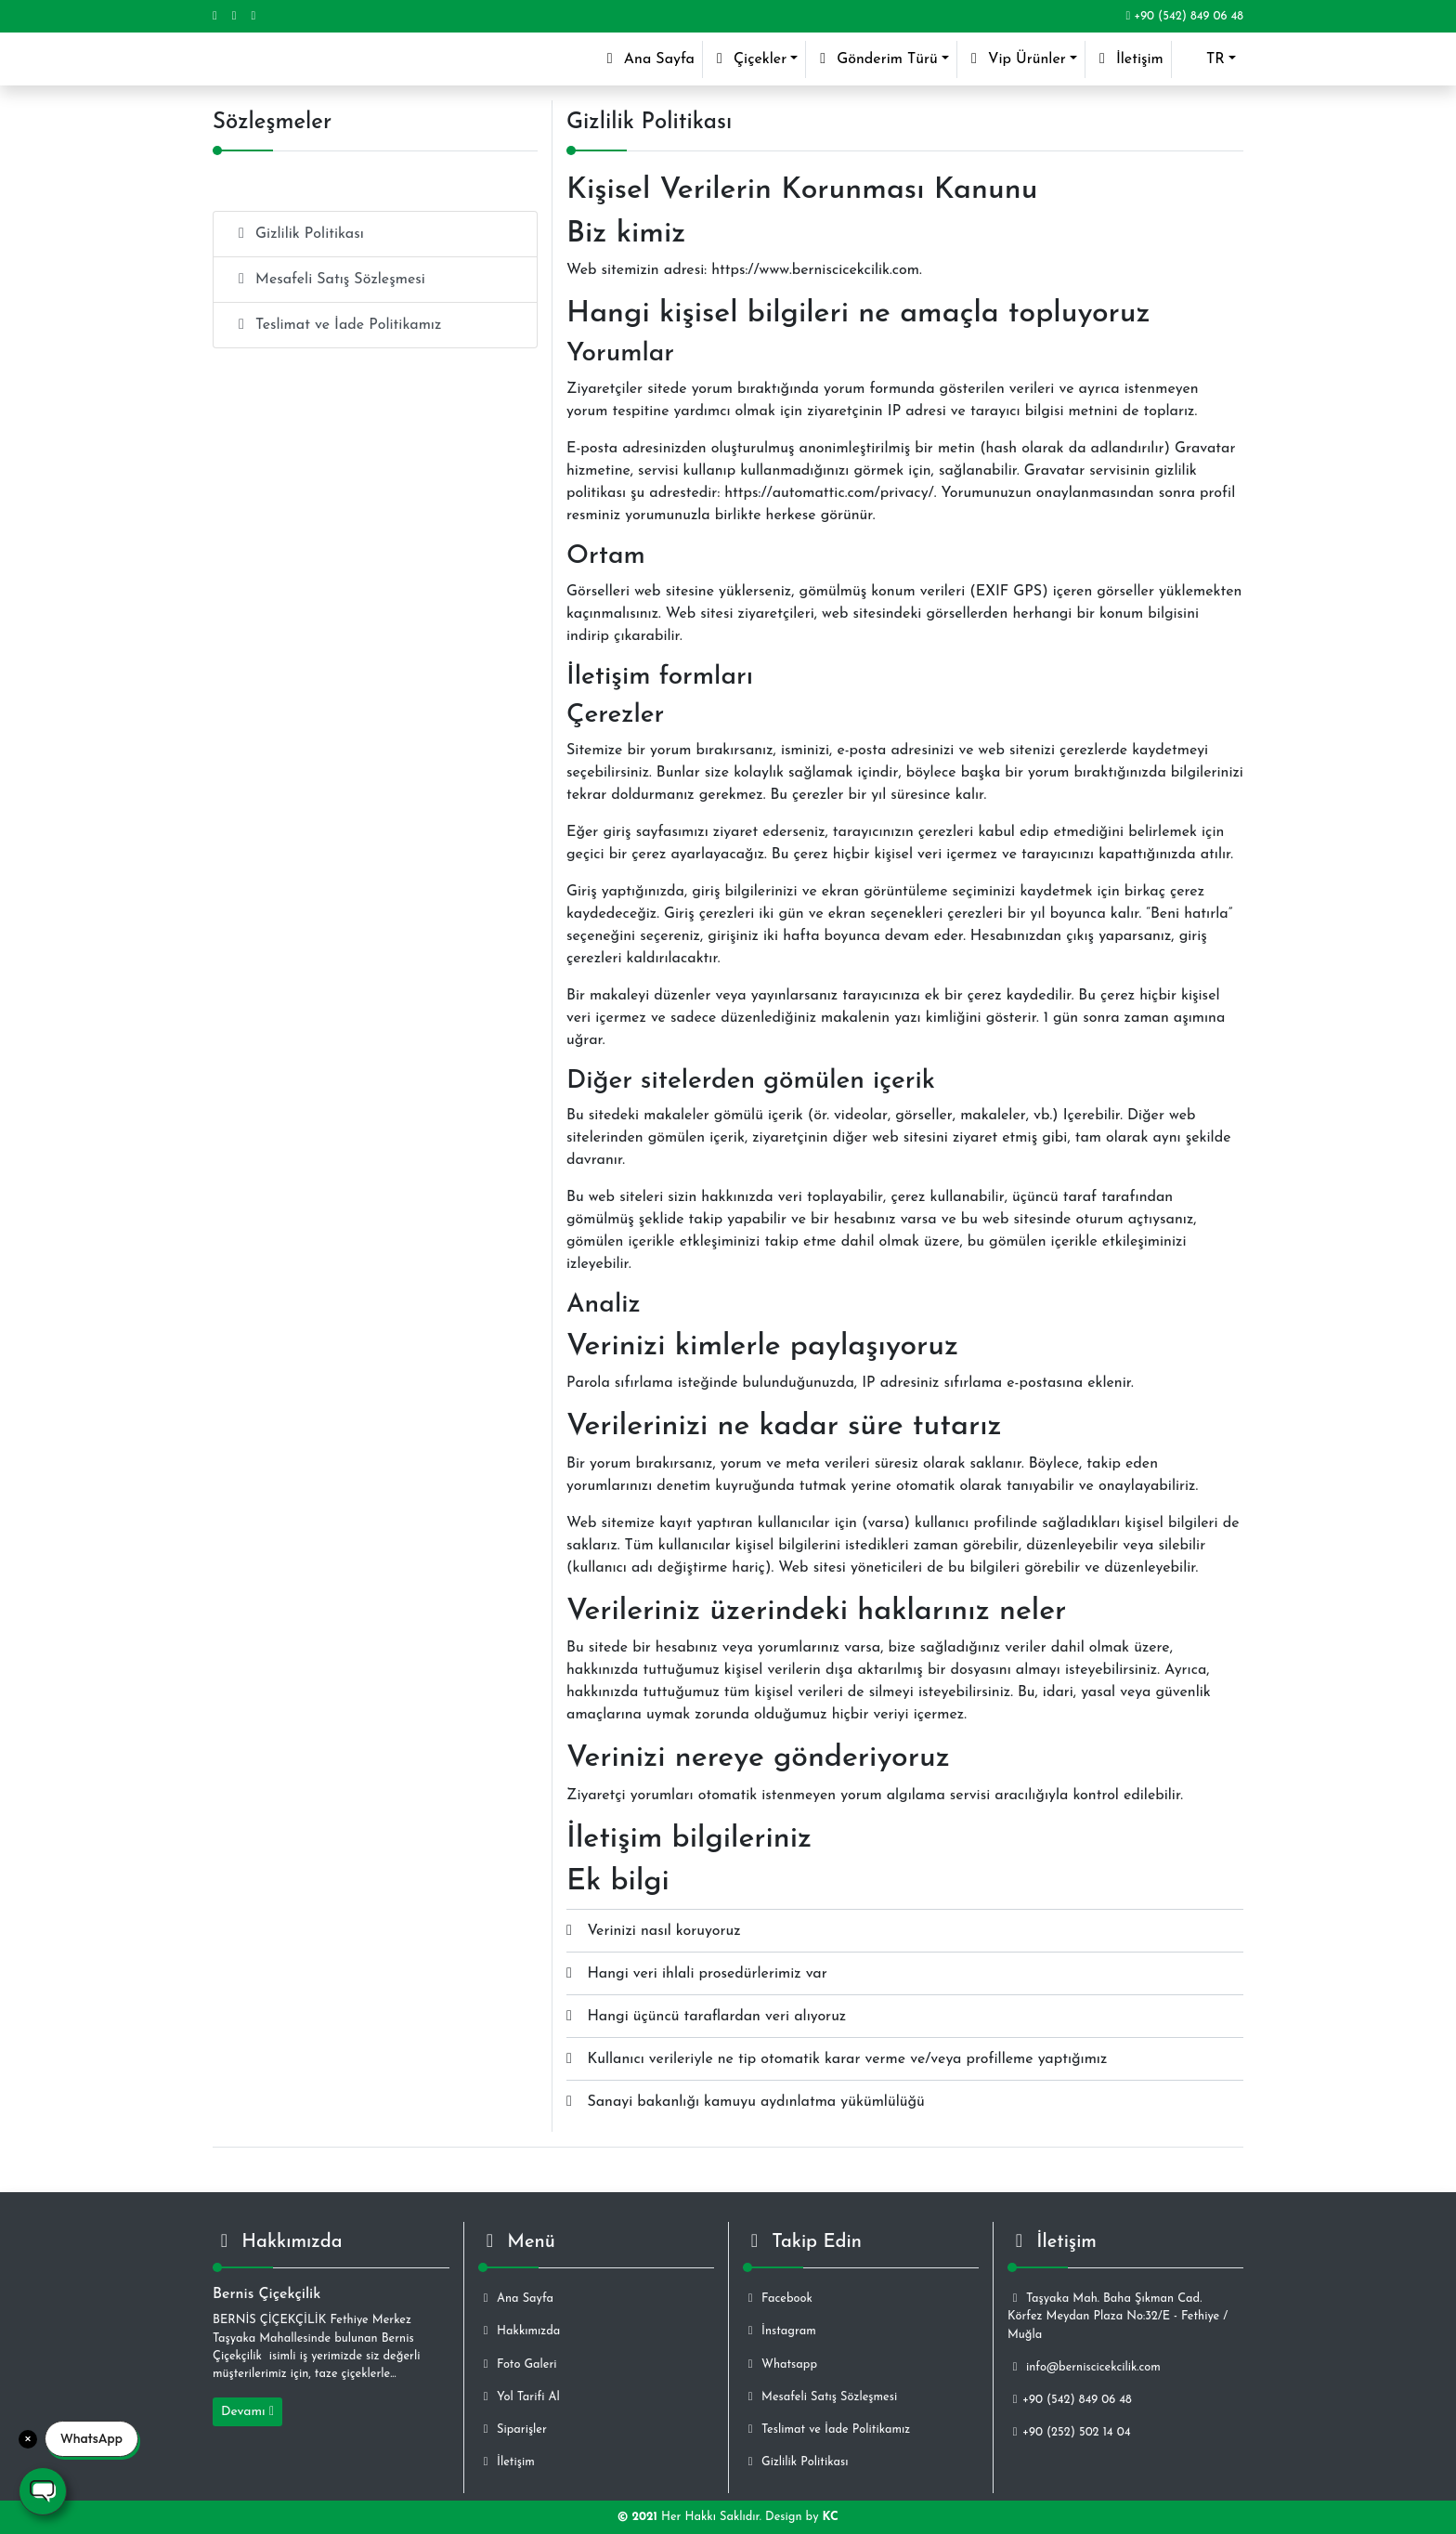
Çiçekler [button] (748, 59)
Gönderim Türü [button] (875, 59)
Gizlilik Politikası (298, 234)
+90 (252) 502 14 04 (1069, 2432)
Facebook (777, 2298)
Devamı (247, 2412)
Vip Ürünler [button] (1015, 59)
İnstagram (779, 2331)
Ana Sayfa (651, 57)
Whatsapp (780, 2364)
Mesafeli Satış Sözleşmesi (328, 279)
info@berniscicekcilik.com (1084, 2367)
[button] (1207, 59)
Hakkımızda (519, 2331)
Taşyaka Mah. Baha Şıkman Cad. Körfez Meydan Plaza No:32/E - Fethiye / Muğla (1118, 2316)
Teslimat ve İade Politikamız (336, 325)
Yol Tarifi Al (519, 2397)
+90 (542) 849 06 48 (1184, 16)
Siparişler (512, 2429)
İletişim (1128, 59)
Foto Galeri (517, 2364)
